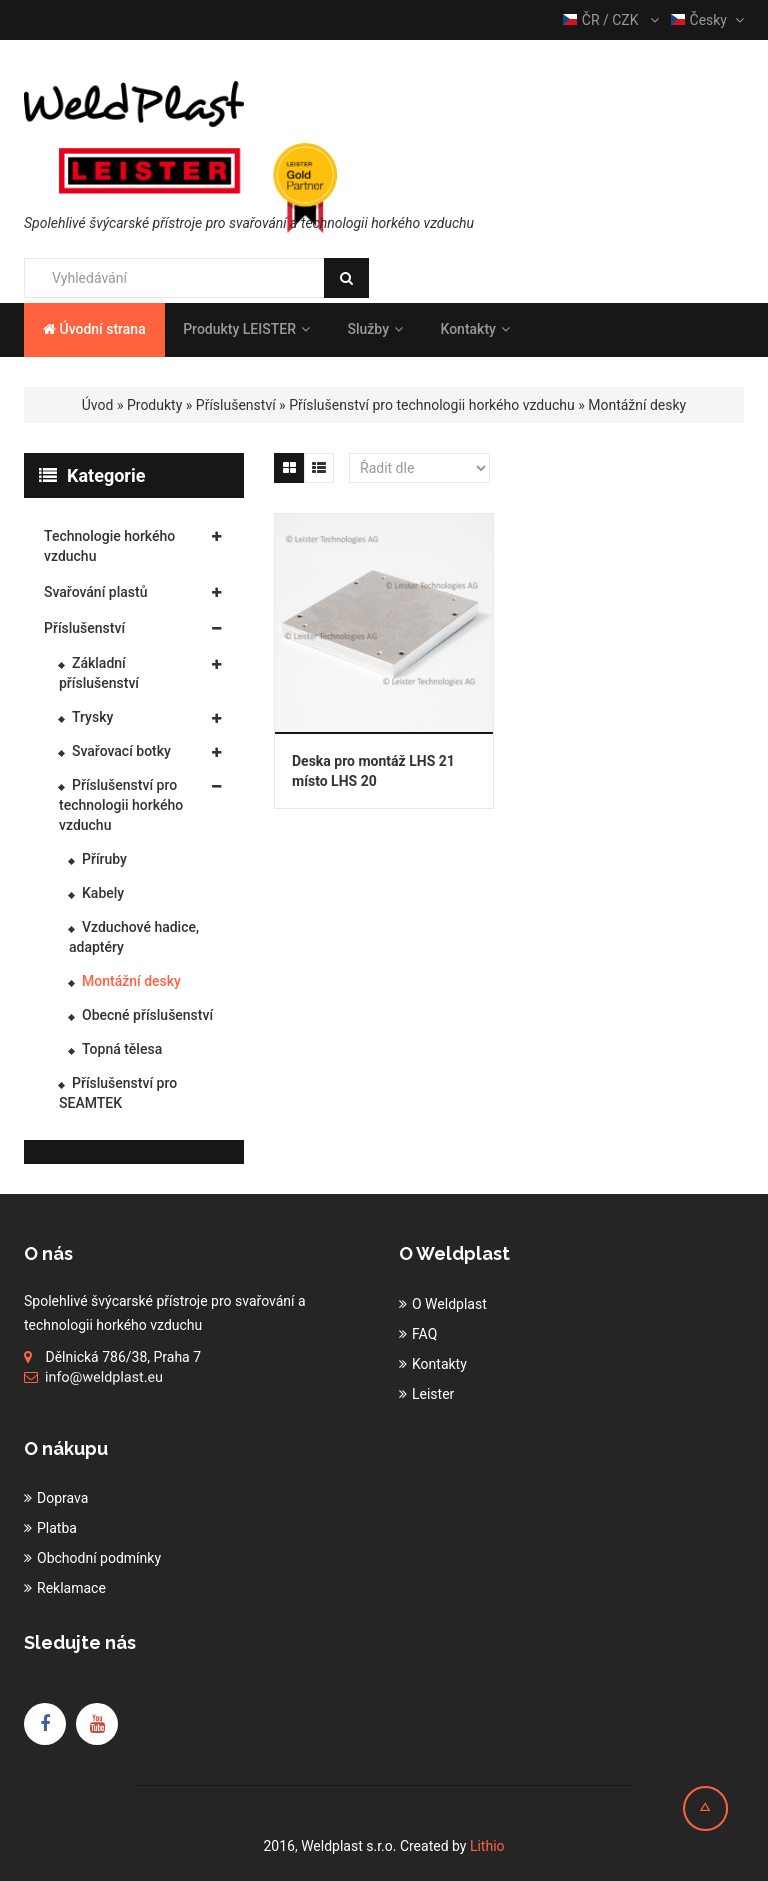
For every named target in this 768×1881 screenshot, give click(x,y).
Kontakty (474, 329)
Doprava (62, 1498)
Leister (433, 1394)
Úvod (98, 405)
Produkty (154, 405)
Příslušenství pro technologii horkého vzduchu (432, 405)
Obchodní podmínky (99, 1558)
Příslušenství (236, 405)
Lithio (487, 1846)
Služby (375, 329)
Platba (57, 1528)
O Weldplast (449, 1304)
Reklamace (71, 1588)
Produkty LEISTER (246, 329)
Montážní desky (637, 405)
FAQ (424, 1334)
